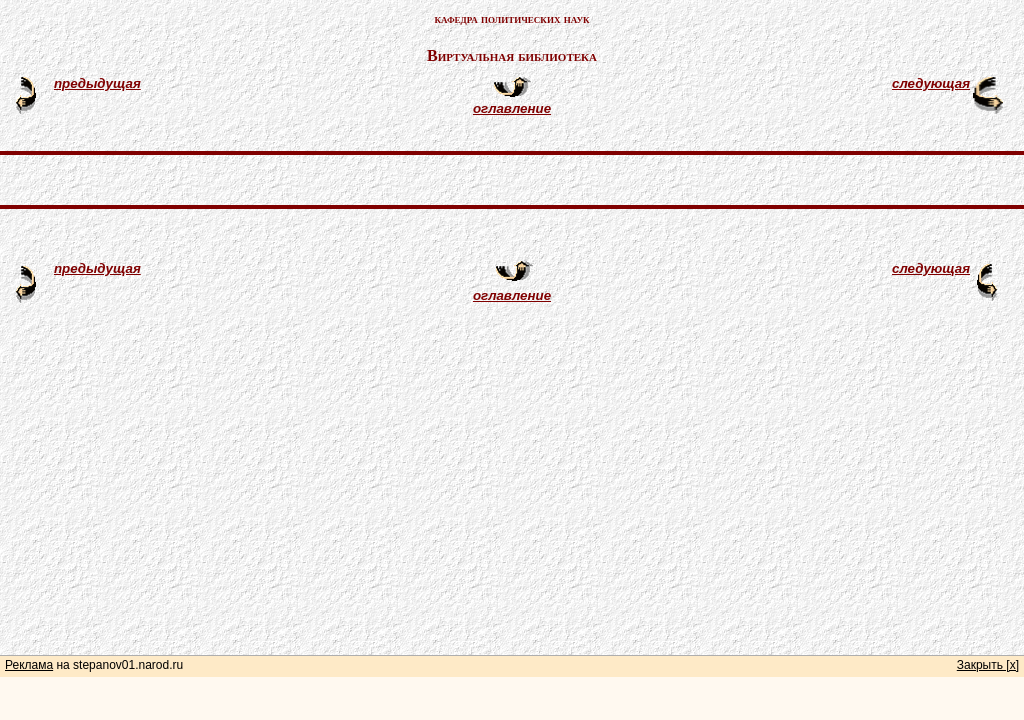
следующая (931, 83)
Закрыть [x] (988, 665)
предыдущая (97, 83)
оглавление (512, 108)
